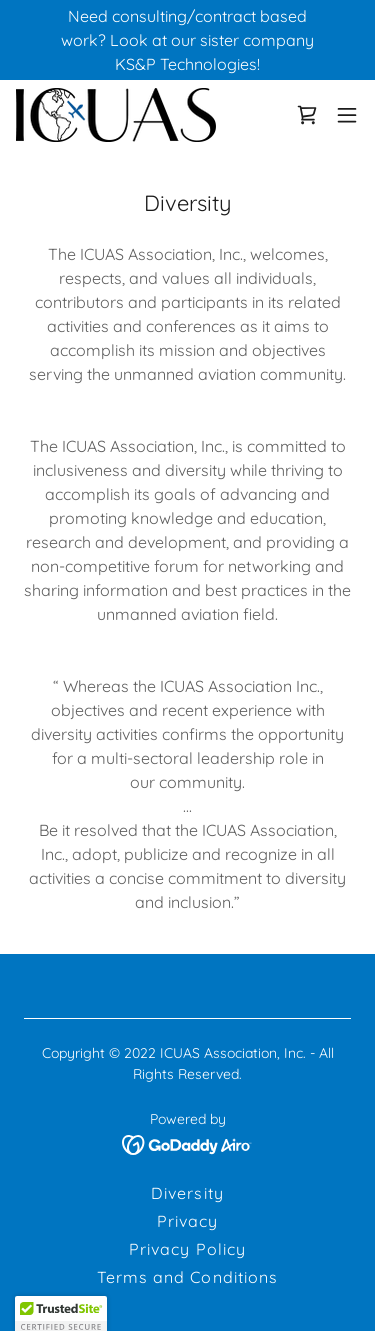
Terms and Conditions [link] (187, 1277)
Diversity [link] (187, 1193)
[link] (116, 115)
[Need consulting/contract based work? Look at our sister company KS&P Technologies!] (187, 40)
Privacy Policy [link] (187, 1249)
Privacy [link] (187, 1221)
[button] (347, 115)
